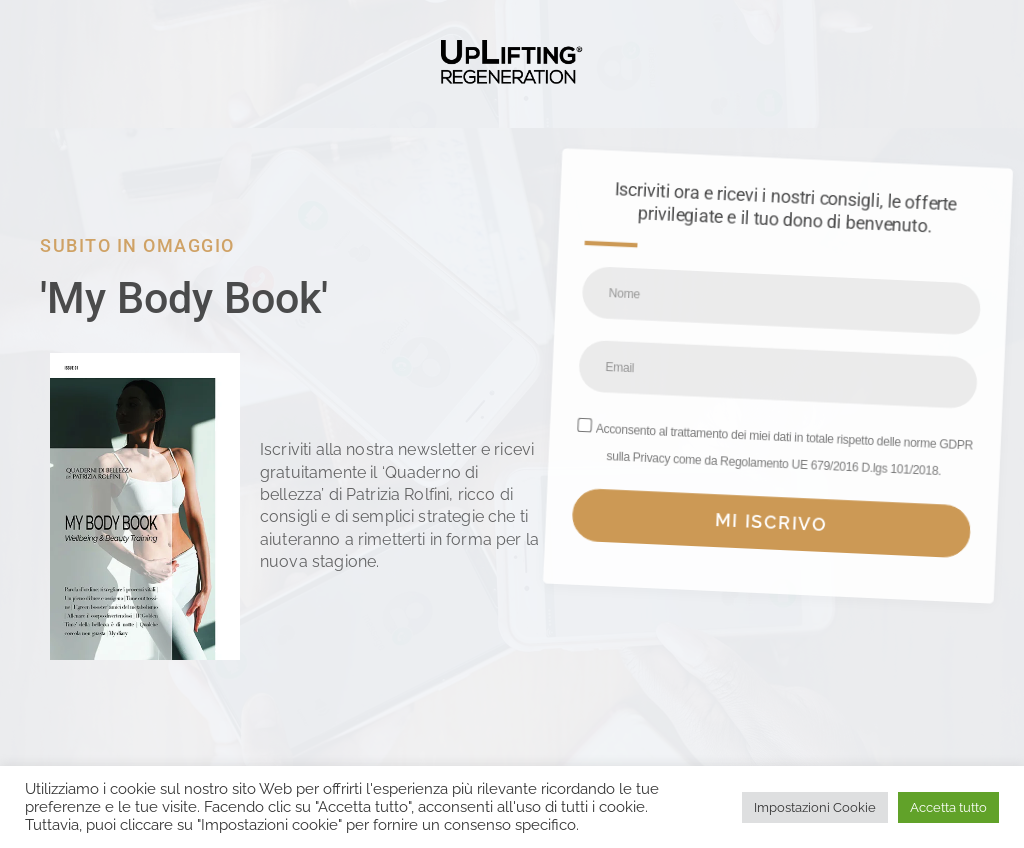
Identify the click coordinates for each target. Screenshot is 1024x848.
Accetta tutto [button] (948, 807)
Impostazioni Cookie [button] (815, 807)
